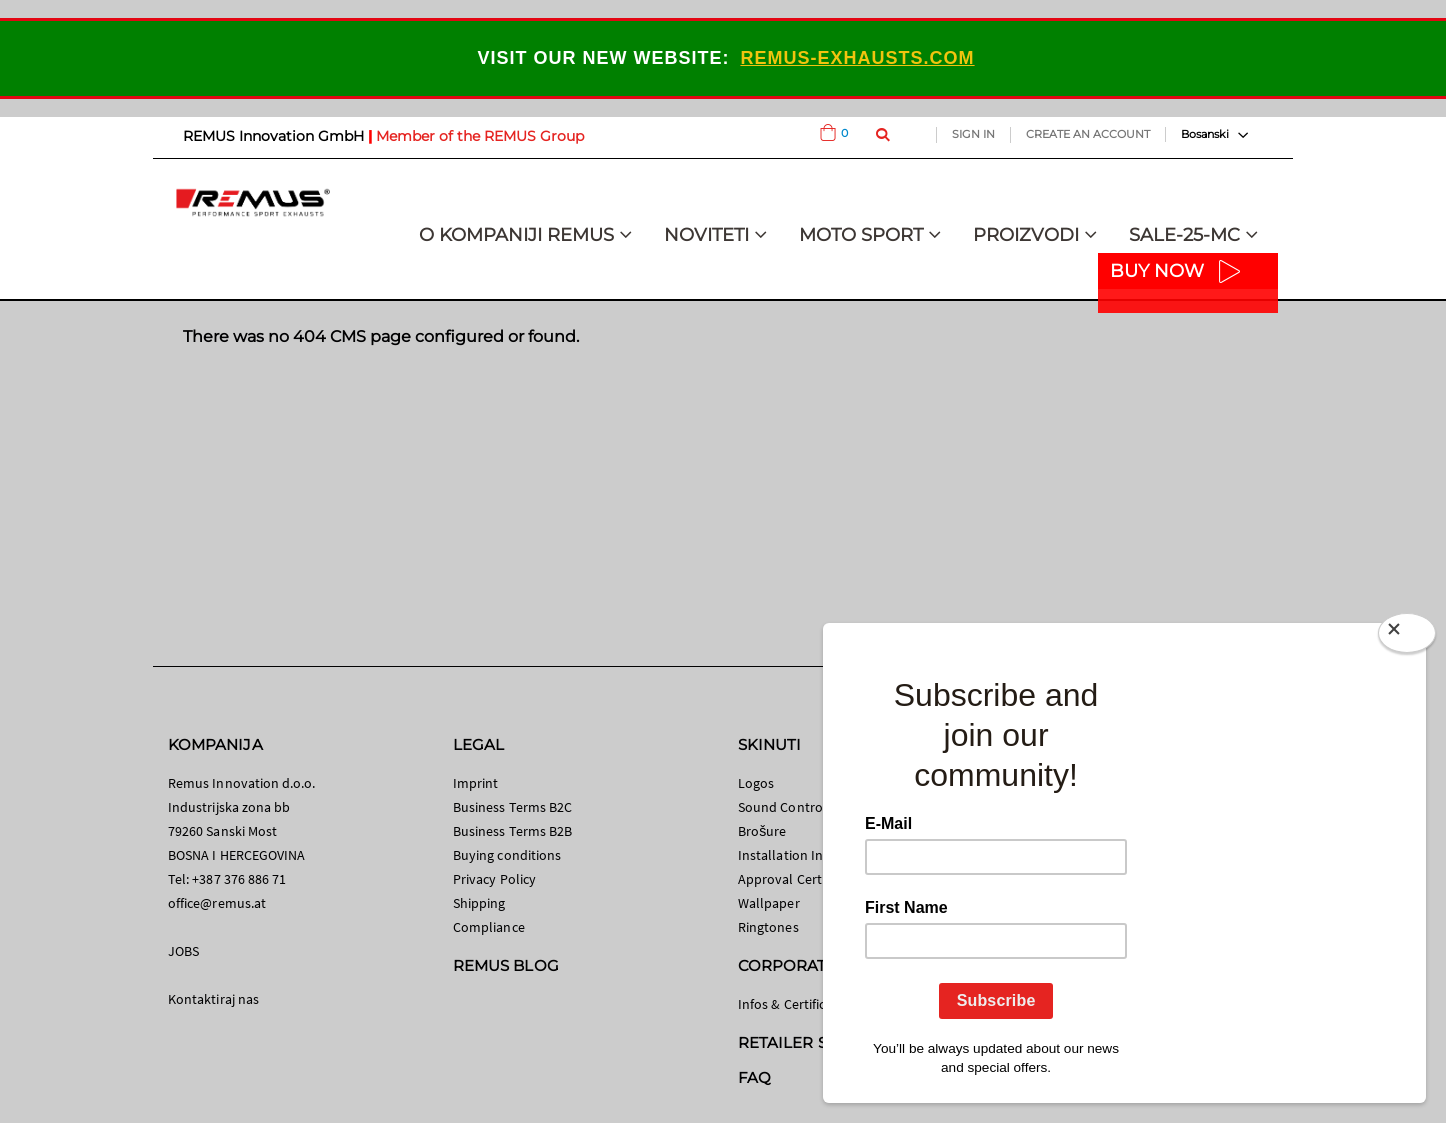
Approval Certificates (800, 879)
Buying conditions (507, 855)
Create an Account (1088, 134)
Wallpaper (769, 903)
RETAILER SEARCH (810, 1042)
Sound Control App (796, 807)
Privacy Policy (494, 879)
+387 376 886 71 (239, 879)
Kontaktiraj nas (213, 999)
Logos (756, 783)
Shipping (479, 903)
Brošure (762, 831)
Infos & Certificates (794, 1004)
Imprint (475, 783)
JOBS (183, 951)
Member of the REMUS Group (480, 136)
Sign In (973, 134)
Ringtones (768, 927)
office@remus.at (217, 903)
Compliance (489, 927)
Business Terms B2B (512, 831)
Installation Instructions (811, 855)
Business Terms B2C (512, 807)
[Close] (1407, 637)
